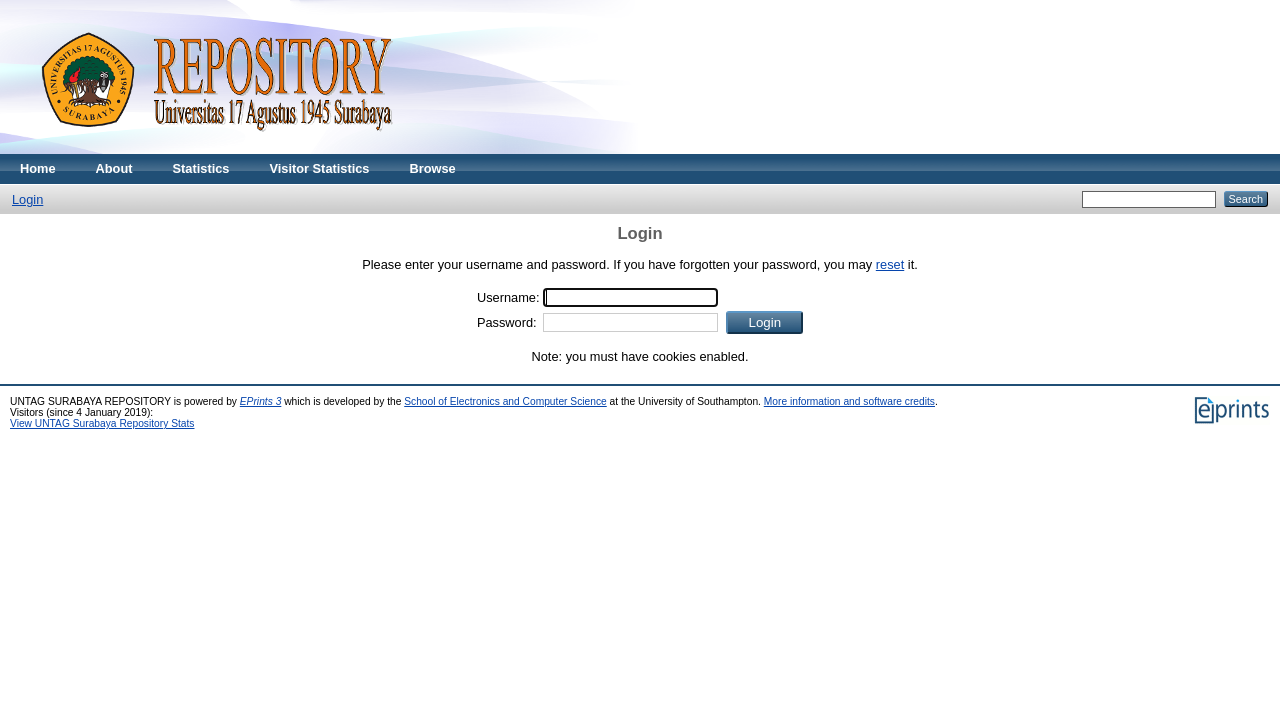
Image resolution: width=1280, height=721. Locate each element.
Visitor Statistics (319, 168)
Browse (432, 168)
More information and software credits (849, 401)
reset (890, 264)
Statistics (201, 168)
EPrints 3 (261, 401)
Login (27, 199)
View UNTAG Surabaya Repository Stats (102, 423)
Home (38, 168)
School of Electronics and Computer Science (505, 401)
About (114, 168)
